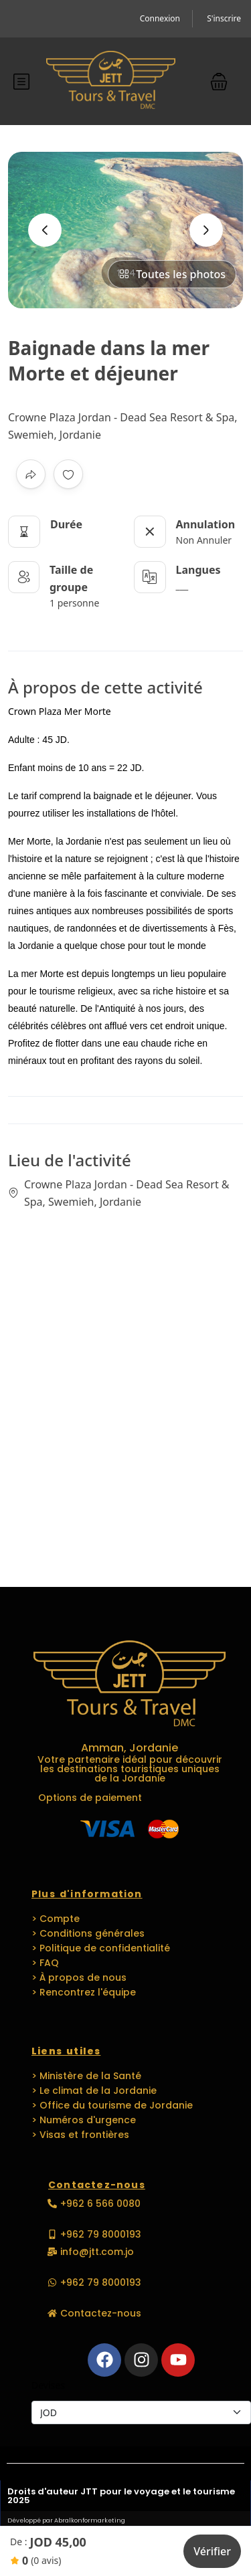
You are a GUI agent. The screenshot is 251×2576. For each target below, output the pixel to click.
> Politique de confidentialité (100, 1948)
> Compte (55, 1918)
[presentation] (45, 230)
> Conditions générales (88, 1933)
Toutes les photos (172, 274)
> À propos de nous (79, 1977)
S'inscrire (224, 18)
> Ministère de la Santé (86, 2075)
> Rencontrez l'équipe (83, 1992)
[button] (219, 81)
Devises (48, 2385)
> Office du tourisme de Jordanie (112, 2105)
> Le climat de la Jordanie (94, 2090)
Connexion (160, 18)
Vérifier (212, 2551)
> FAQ (45, 1962)
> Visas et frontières (80, 2134)
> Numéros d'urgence (83, 2120)
